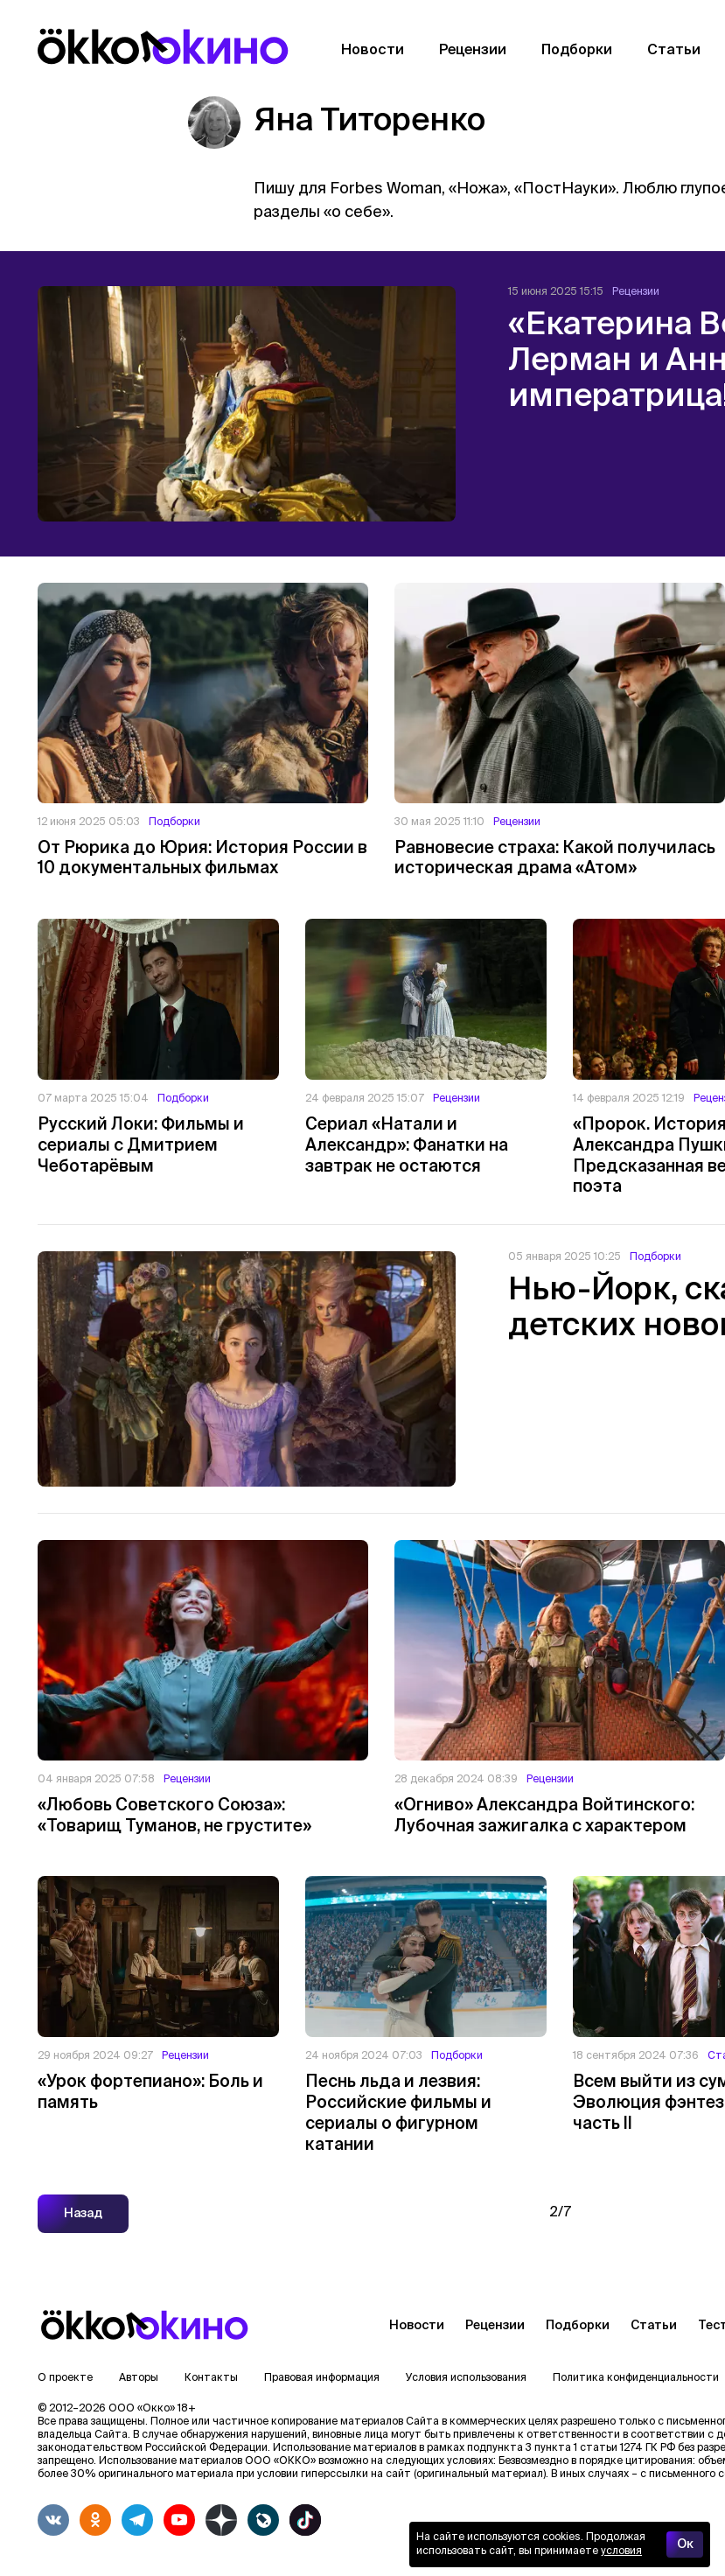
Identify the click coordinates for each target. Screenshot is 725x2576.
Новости (416, 2326)
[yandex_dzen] (221, 2520)
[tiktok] (305, 2520)
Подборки (578, 2326)
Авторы (138, 2378)
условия (621, 2551)
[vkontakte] (53, 2520)
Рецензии (495, 2326)
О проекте (65, 2378)
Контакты (211, 2378)
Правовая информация (322, 2378)
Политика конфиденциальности (636, 2378)
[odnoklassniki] (95, 2520)
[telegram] (137, 2520)
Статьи (654, 2326)
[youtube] (179, 2520)
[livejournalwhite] (263, 2520)
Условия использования (466, 2378)
